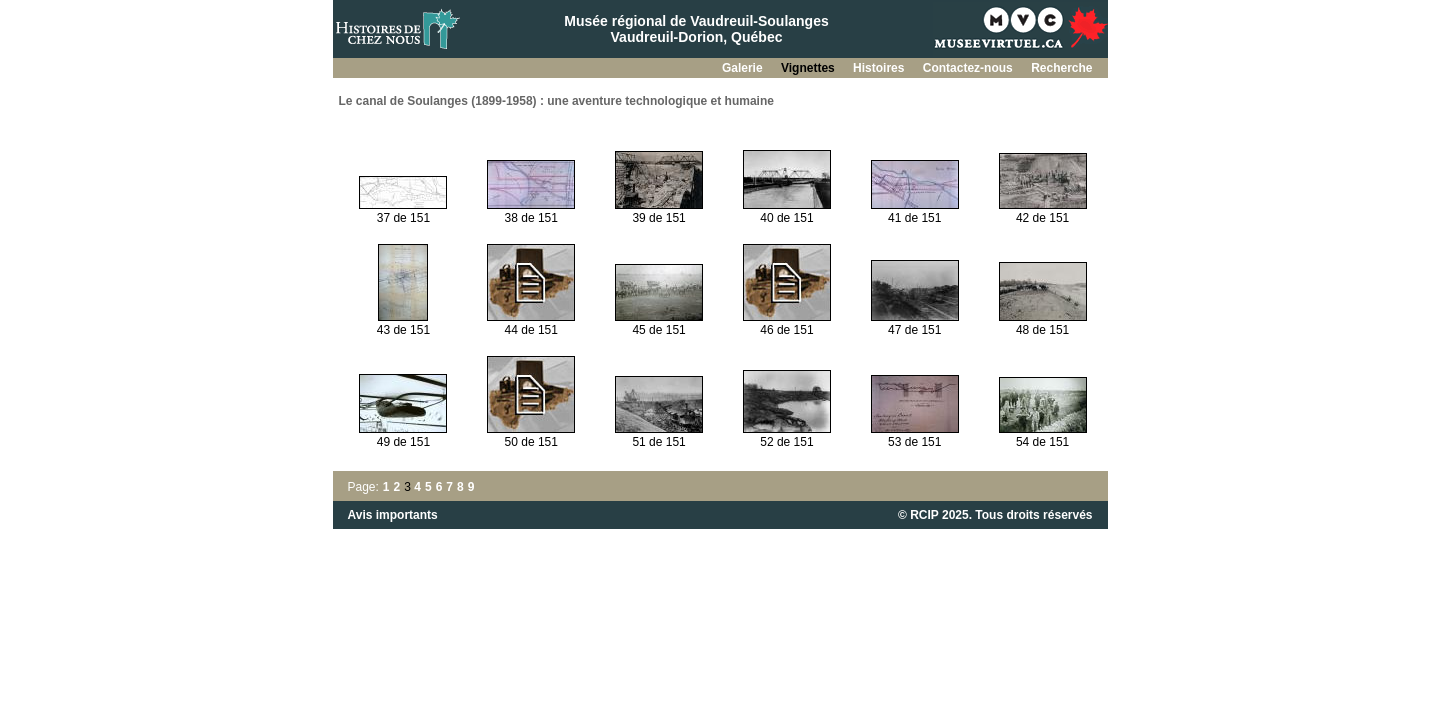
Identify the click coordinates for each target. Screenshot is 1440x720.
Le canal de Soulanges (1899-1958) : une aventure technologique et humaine (556, 101)
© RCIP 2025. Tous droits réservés (995, 515)
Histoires (880, 68)
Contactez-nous (969, 68)
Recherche (1061, 68)
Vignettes (809, 68)
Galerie (744, 68)
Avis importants (393, 515)
